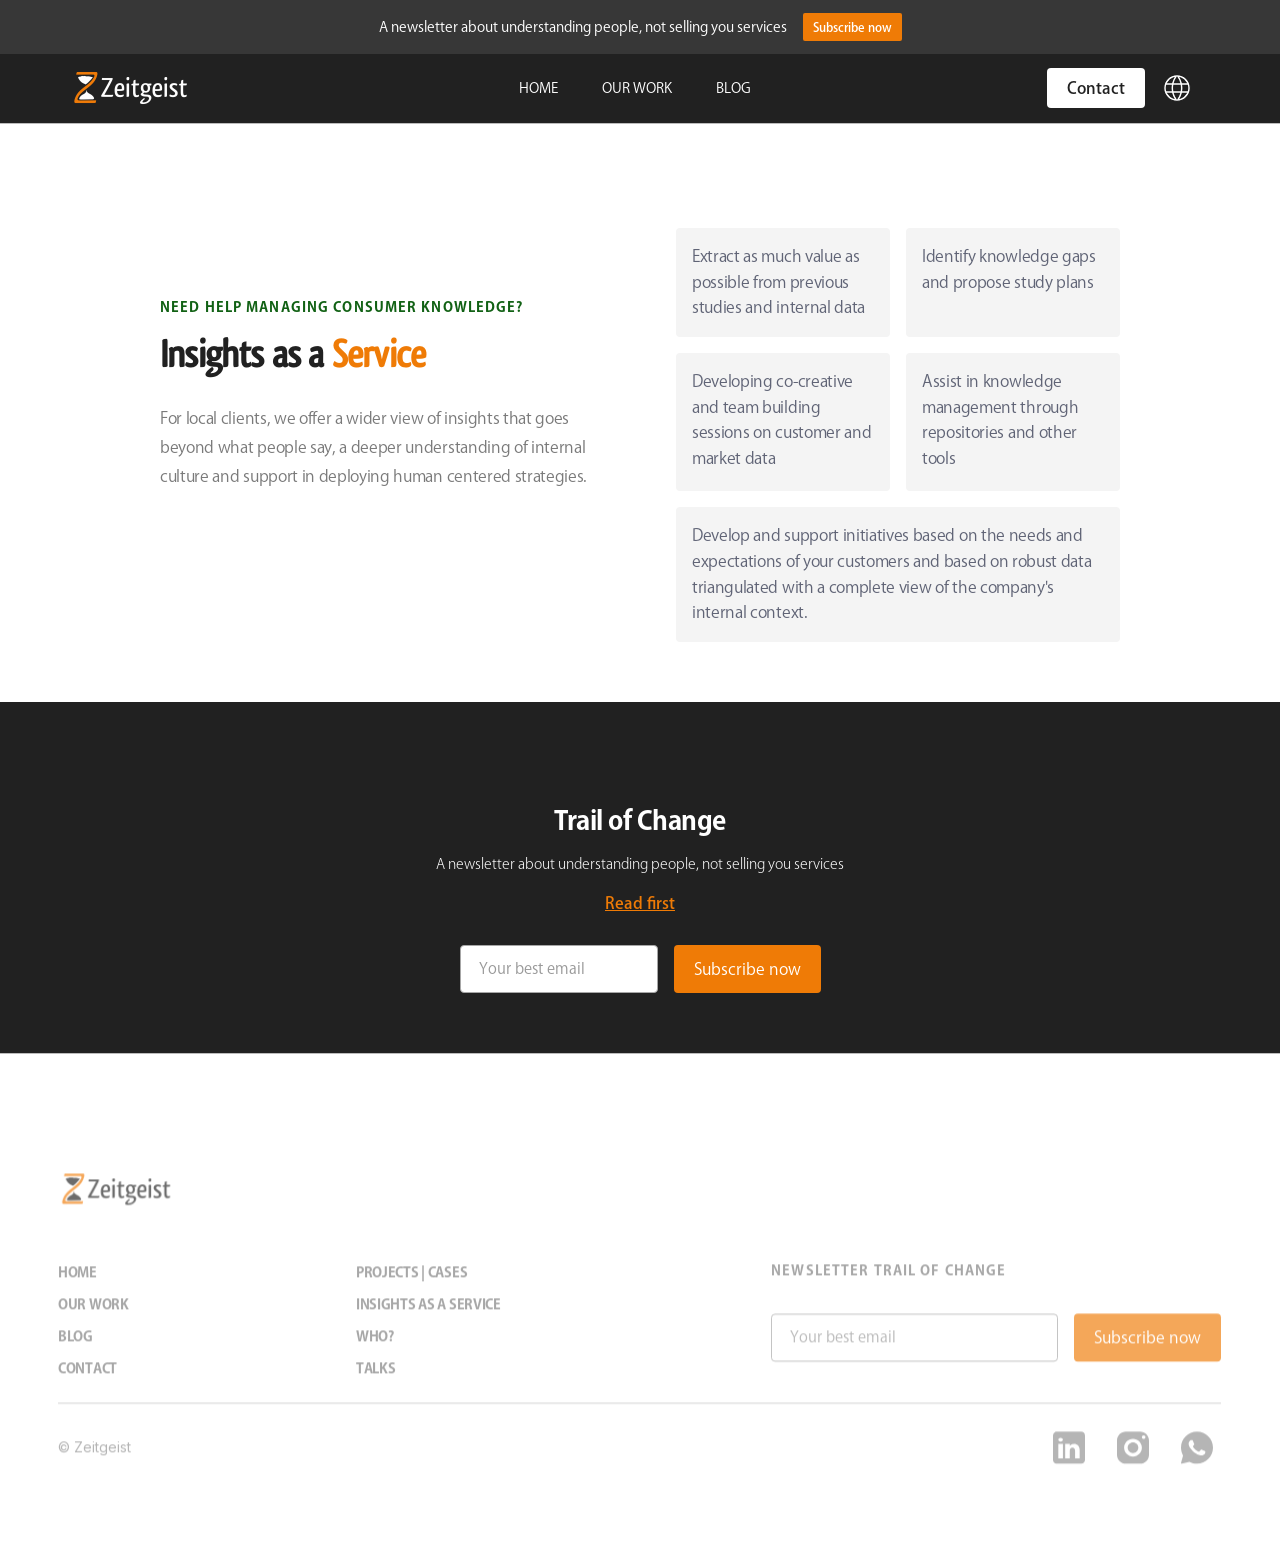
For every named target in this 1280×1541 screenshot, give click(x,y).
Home (77, 1284)
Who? (375, 1348)
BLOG (733, 88)
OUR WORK (637, 88)
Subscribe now (852, 27)
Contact (1096, 88)
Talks (376, 1380)
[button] (1177, 88)
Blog (75, 1348)
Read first (640, 903)
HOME (538, 88)
